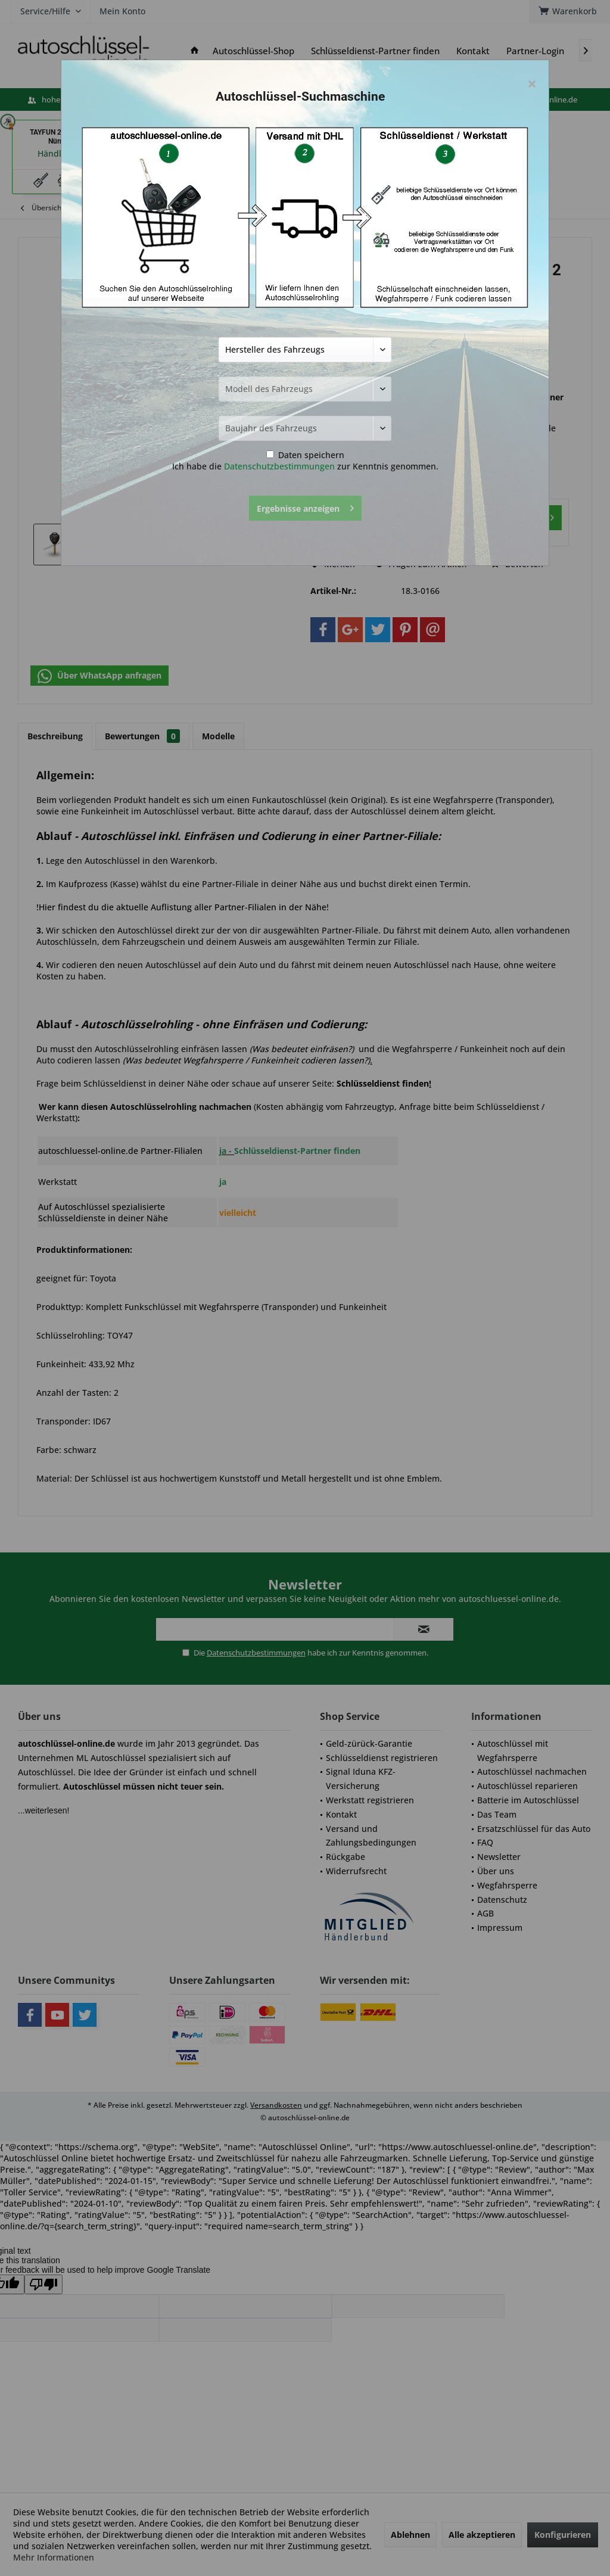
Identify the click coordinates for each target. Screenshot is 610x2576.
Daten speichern (305, 455)
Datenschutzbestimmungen (279, 466)
